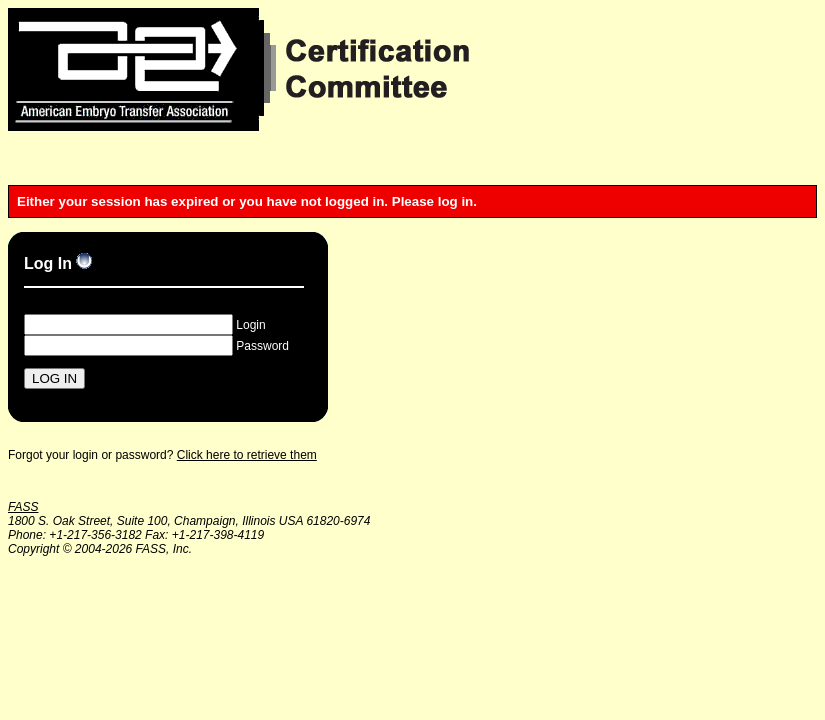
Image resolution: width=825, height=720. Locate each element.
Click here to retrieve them (247, 455)
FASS (23, 507)
